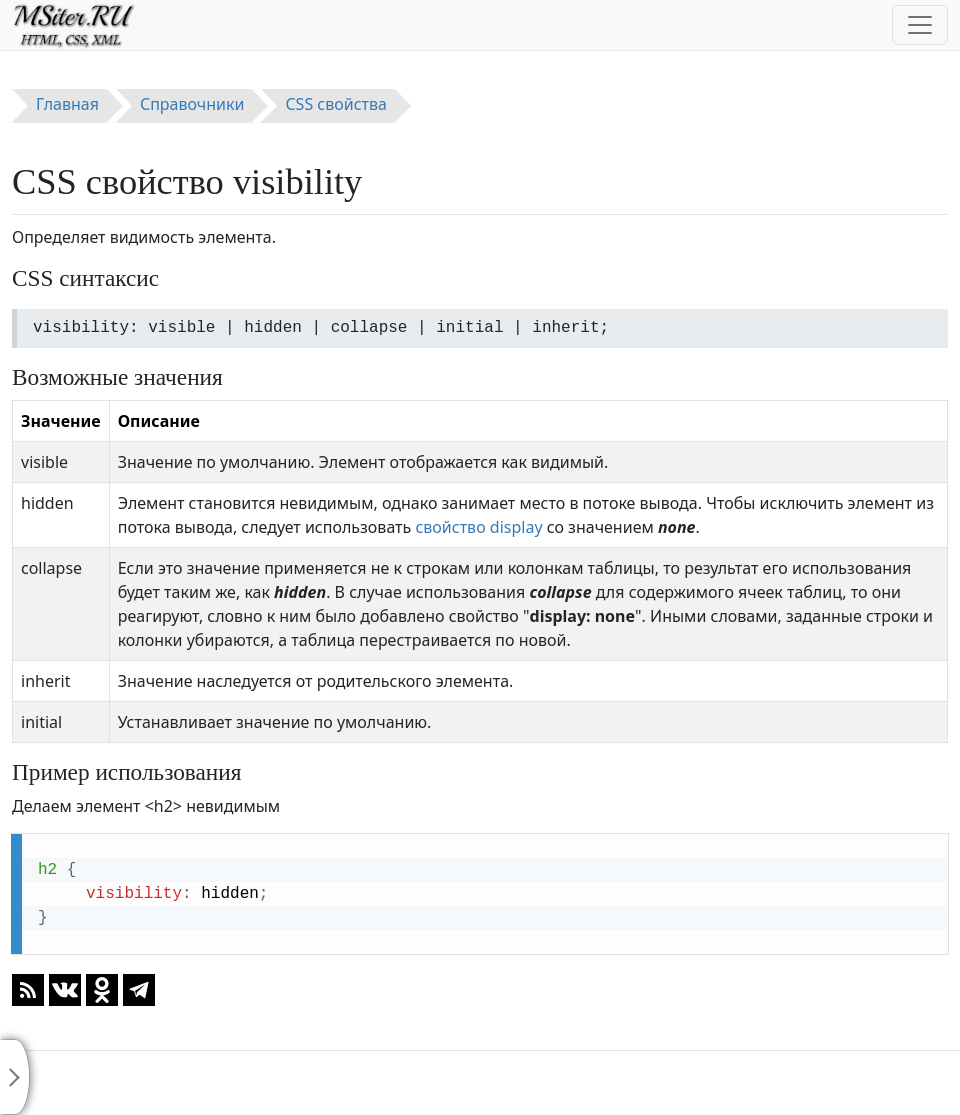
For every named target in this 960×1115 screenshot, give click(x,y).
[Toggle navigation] (920, 25)
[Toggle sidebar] (15, 1077)
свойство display (478, 527)
